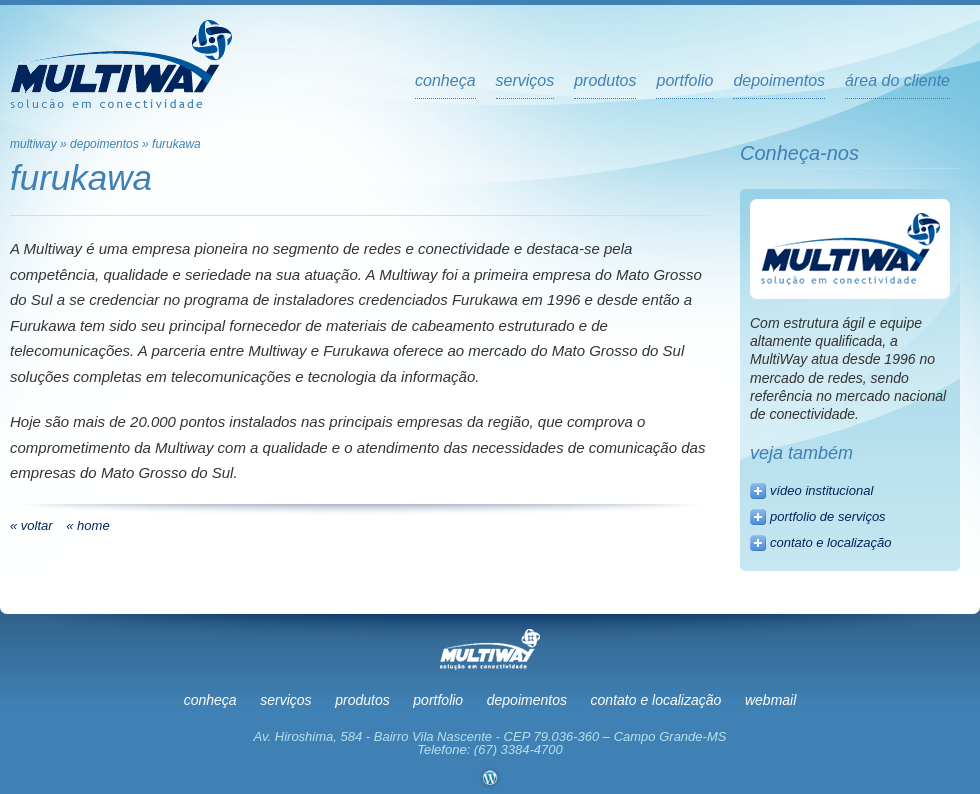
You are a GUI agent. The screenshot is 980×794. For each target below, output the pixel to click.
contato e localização (830, 542)
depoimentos (779, 81)
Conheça (445, 81)
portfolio (684, 81)
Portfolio (438, 700)
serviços (525, 81)
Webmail (770, 700)
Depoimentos (104, 144)
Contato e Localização (656, 700)
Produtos (362, 700)
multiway (33, 144)
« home (87, 525)
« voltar (31, 525)
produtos (605, 81)
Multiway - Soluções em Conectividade (121, 64)
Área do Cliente (897, 81)
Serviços (285, 700)
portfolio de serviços (828, 516)
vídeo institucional (821, 490)
